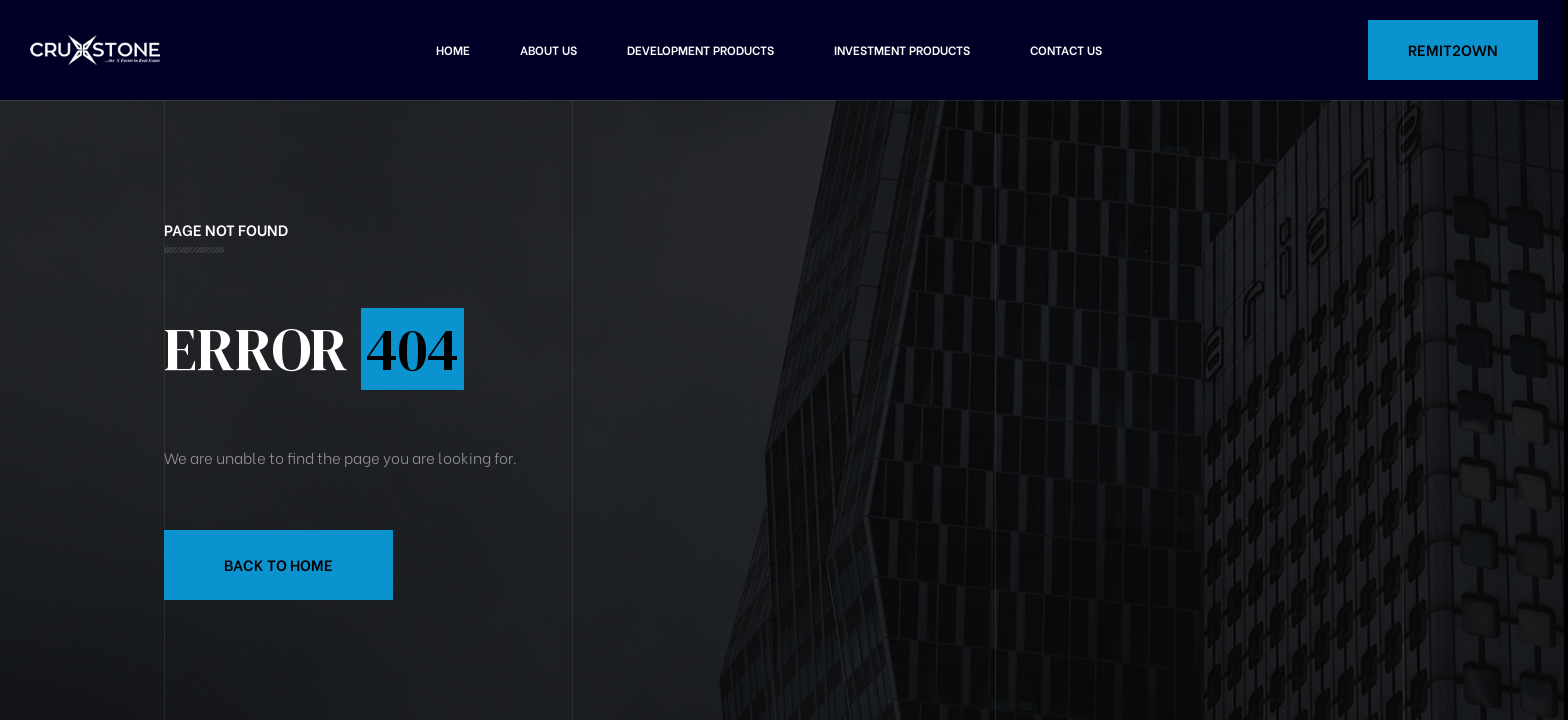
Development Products (700, 49)
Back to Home (278, 564)
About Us (548, 49)
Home (453, 49)
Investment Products (902, 49)
